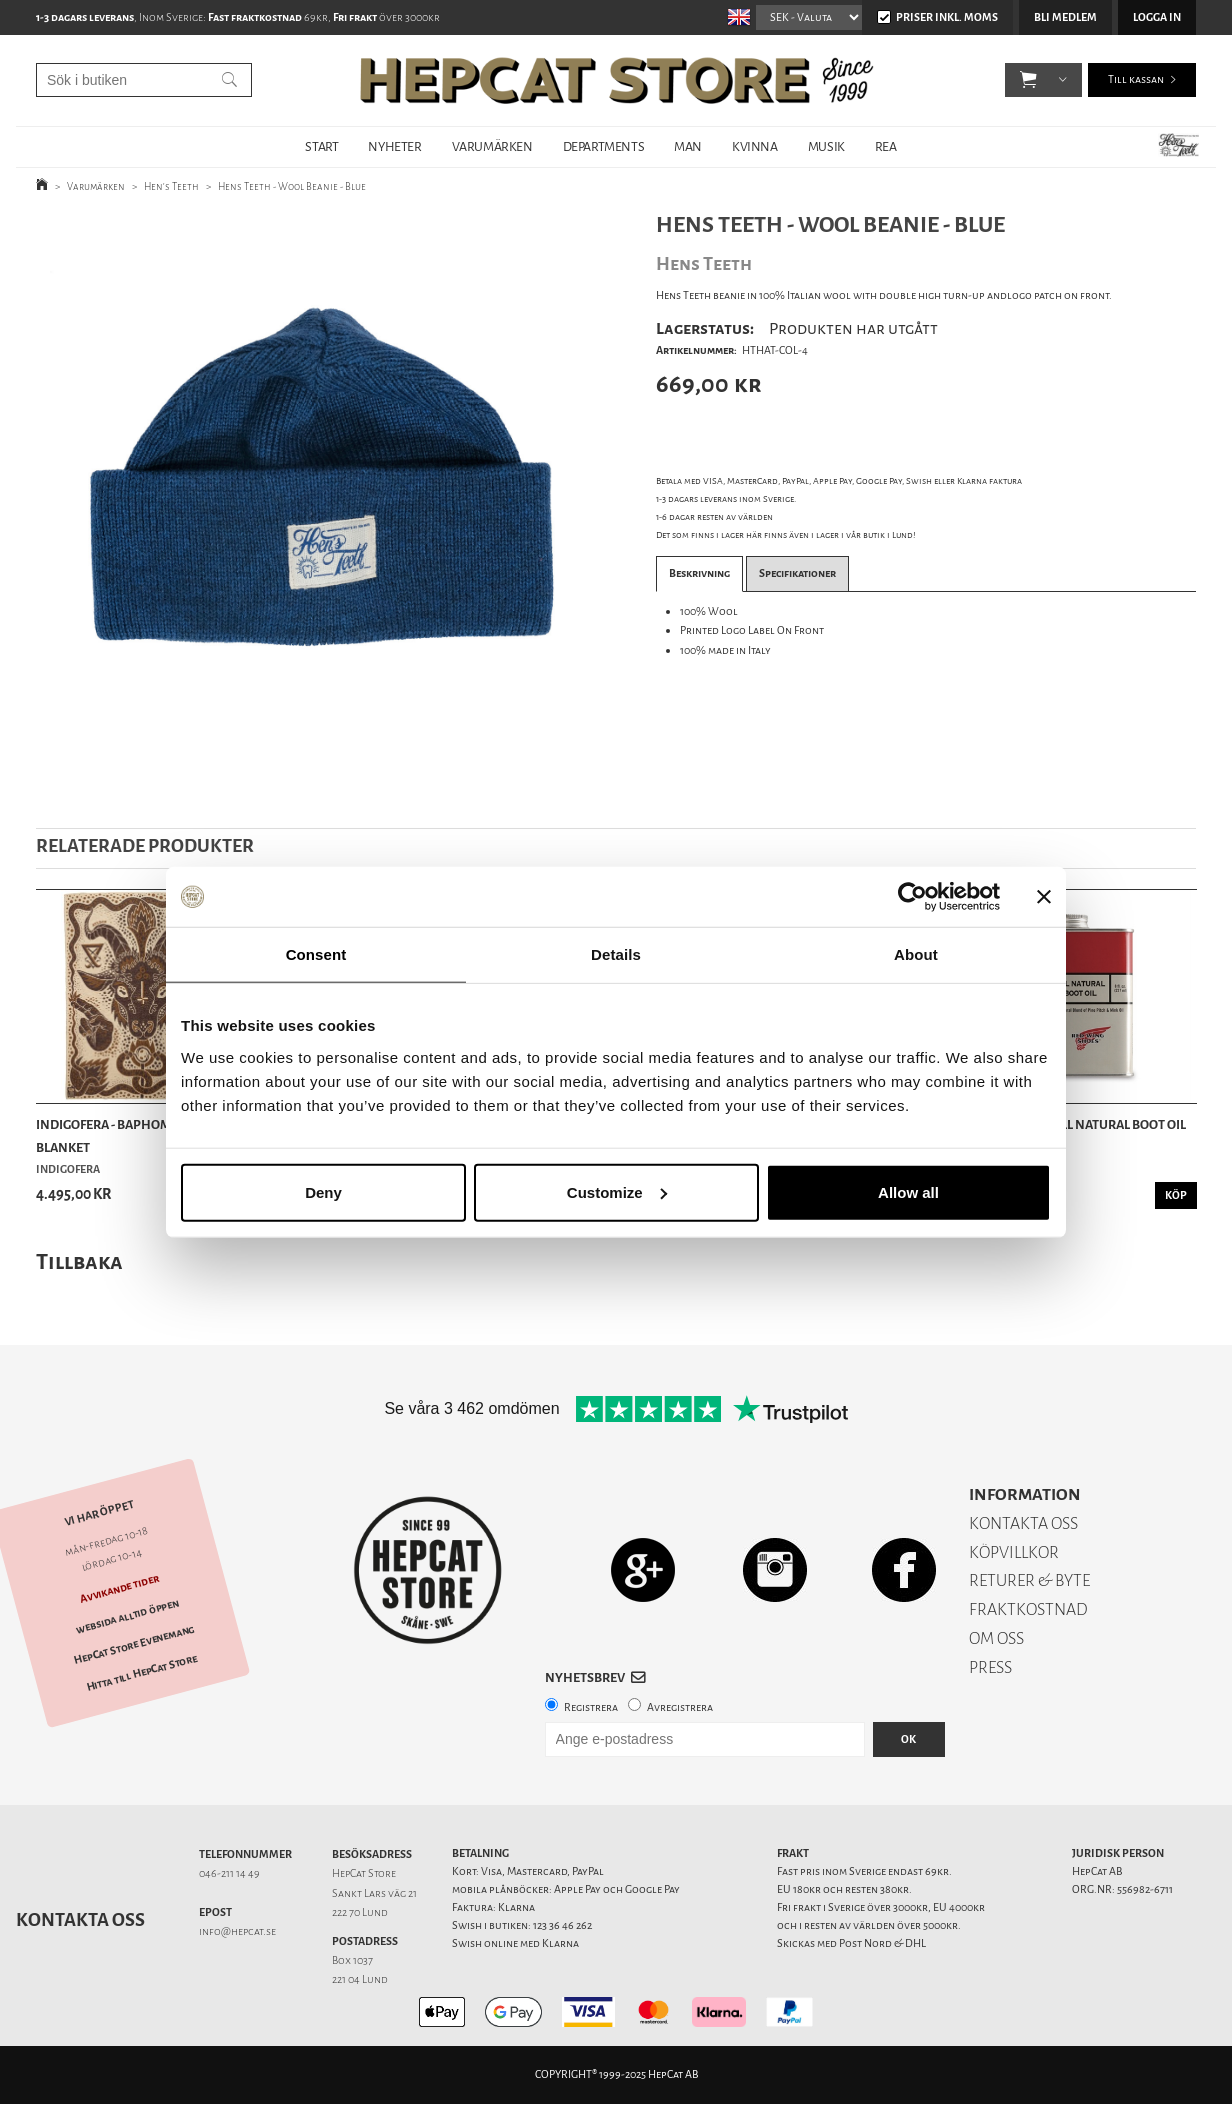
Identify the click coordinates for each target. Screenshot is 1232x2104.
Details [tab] (616, 954)
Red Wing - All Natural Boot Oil (1085, 1124)
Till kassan (1136, 79)
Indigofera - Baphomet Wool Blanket (130, 1135)
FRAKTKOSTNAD (1028, 1609)
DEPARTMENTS (604, 146)
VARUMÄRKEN (492, 146)
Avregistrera (680, 1707)
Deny (323, 1191)
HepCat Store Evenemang (134, 1644)
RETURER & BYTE (1029, 1580)
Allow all (908, 1191)
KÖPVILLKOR (1014, 1552)
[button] (1028, 80)
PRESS (990, 1667)
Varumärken (96, 186)
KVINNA (755, 146)
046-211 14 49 (229, 1873)
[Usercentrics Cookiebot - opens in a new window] (912, 897)
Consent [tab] (316, 954)
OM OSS (996, 1638)
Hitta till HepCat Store (142, 1673)
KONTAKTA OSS (1023, 1523)
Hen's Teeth (171, 186)
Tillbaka (79, 1261)
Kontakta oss (80, 1920)
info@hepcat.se (237, 1931)
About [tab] (916, 954)
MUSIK (826, 146)
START (321, 146)
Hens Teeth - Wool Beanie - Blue (292, 186)
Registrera (591, 1707)
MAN (688, 146)
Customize (617, 1191)
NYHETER (394, 146)
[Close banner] (1044, 897)
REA (886, 146)
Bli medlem (1065, 17)
